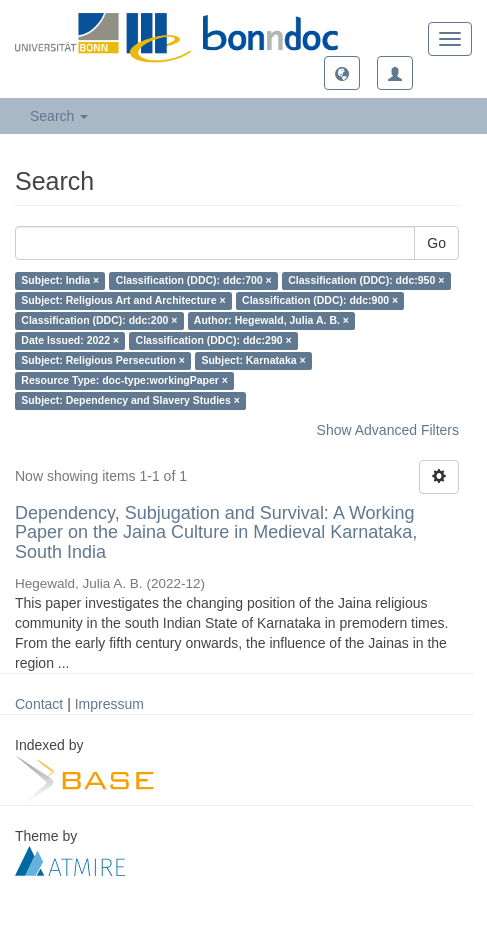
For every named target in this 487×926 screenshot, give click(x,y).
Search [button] (59, 116)
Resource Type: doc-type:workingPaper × (124, 381)
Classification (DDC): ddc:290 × (214, 341)
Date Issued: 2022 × (70, 341)
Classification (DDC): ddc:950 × (366, 281)
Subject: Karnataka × (253, 361)
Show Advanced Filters (388, 430)
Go (436, 243)
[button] (342, 73)
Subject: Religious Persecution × (103, 361)
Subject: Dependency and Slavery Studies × (130, 401)
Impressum (109, 704)
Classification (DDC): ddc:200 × (99, 321)
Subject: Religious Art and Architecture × (123, 301)
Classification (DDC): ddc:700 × (194, 281)
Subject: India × (60, 281)
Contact (39, 704)
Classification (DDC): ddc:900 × (320, 301)
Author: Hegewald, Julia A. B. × (271, 321)
